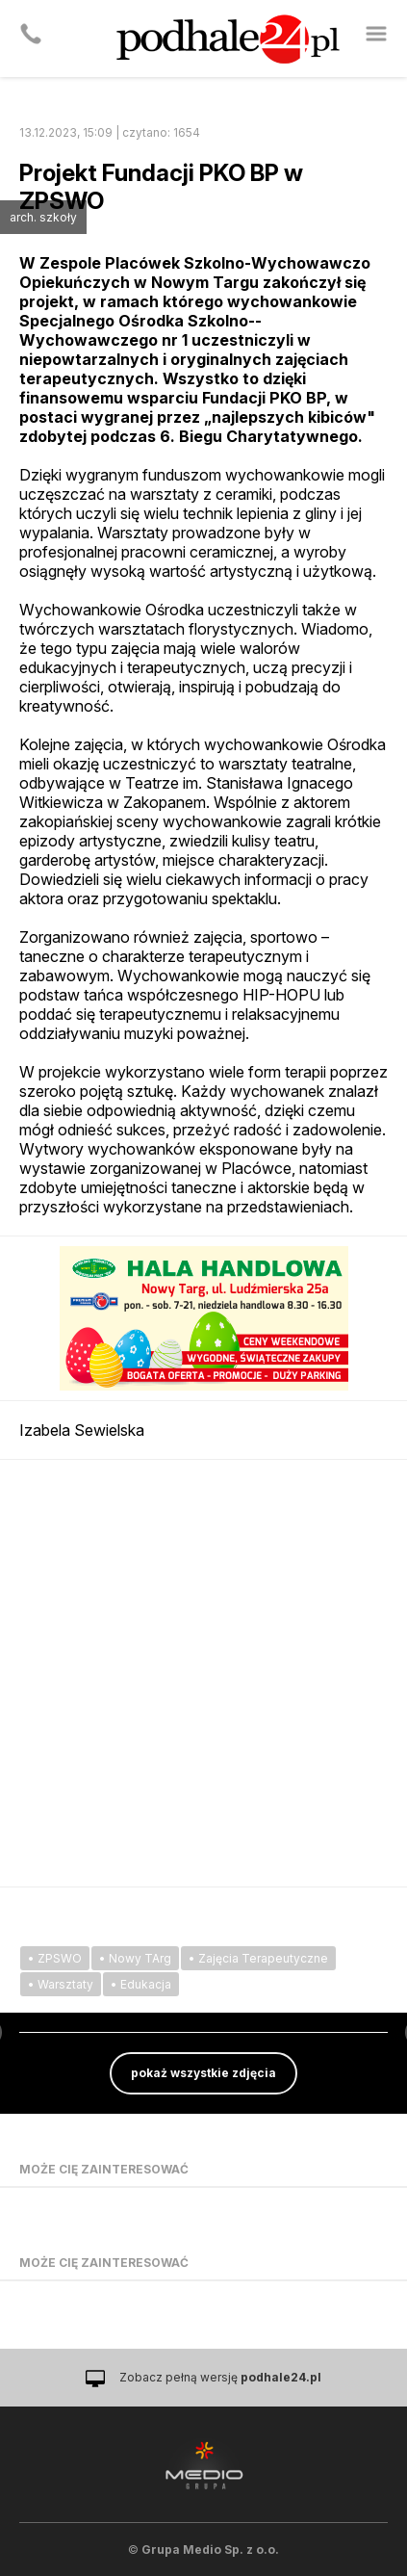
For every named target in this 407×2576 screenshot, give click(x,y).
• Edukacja (141, 1984)
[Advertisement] (203, 1673)
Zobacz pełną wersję (220, 2377)
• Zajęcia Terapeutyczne (258, 1958)
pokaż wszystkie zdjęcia (203, 2073)
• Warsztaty (60, 1984)
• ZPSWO (55, 1958)
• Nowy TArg (135, 1958)
